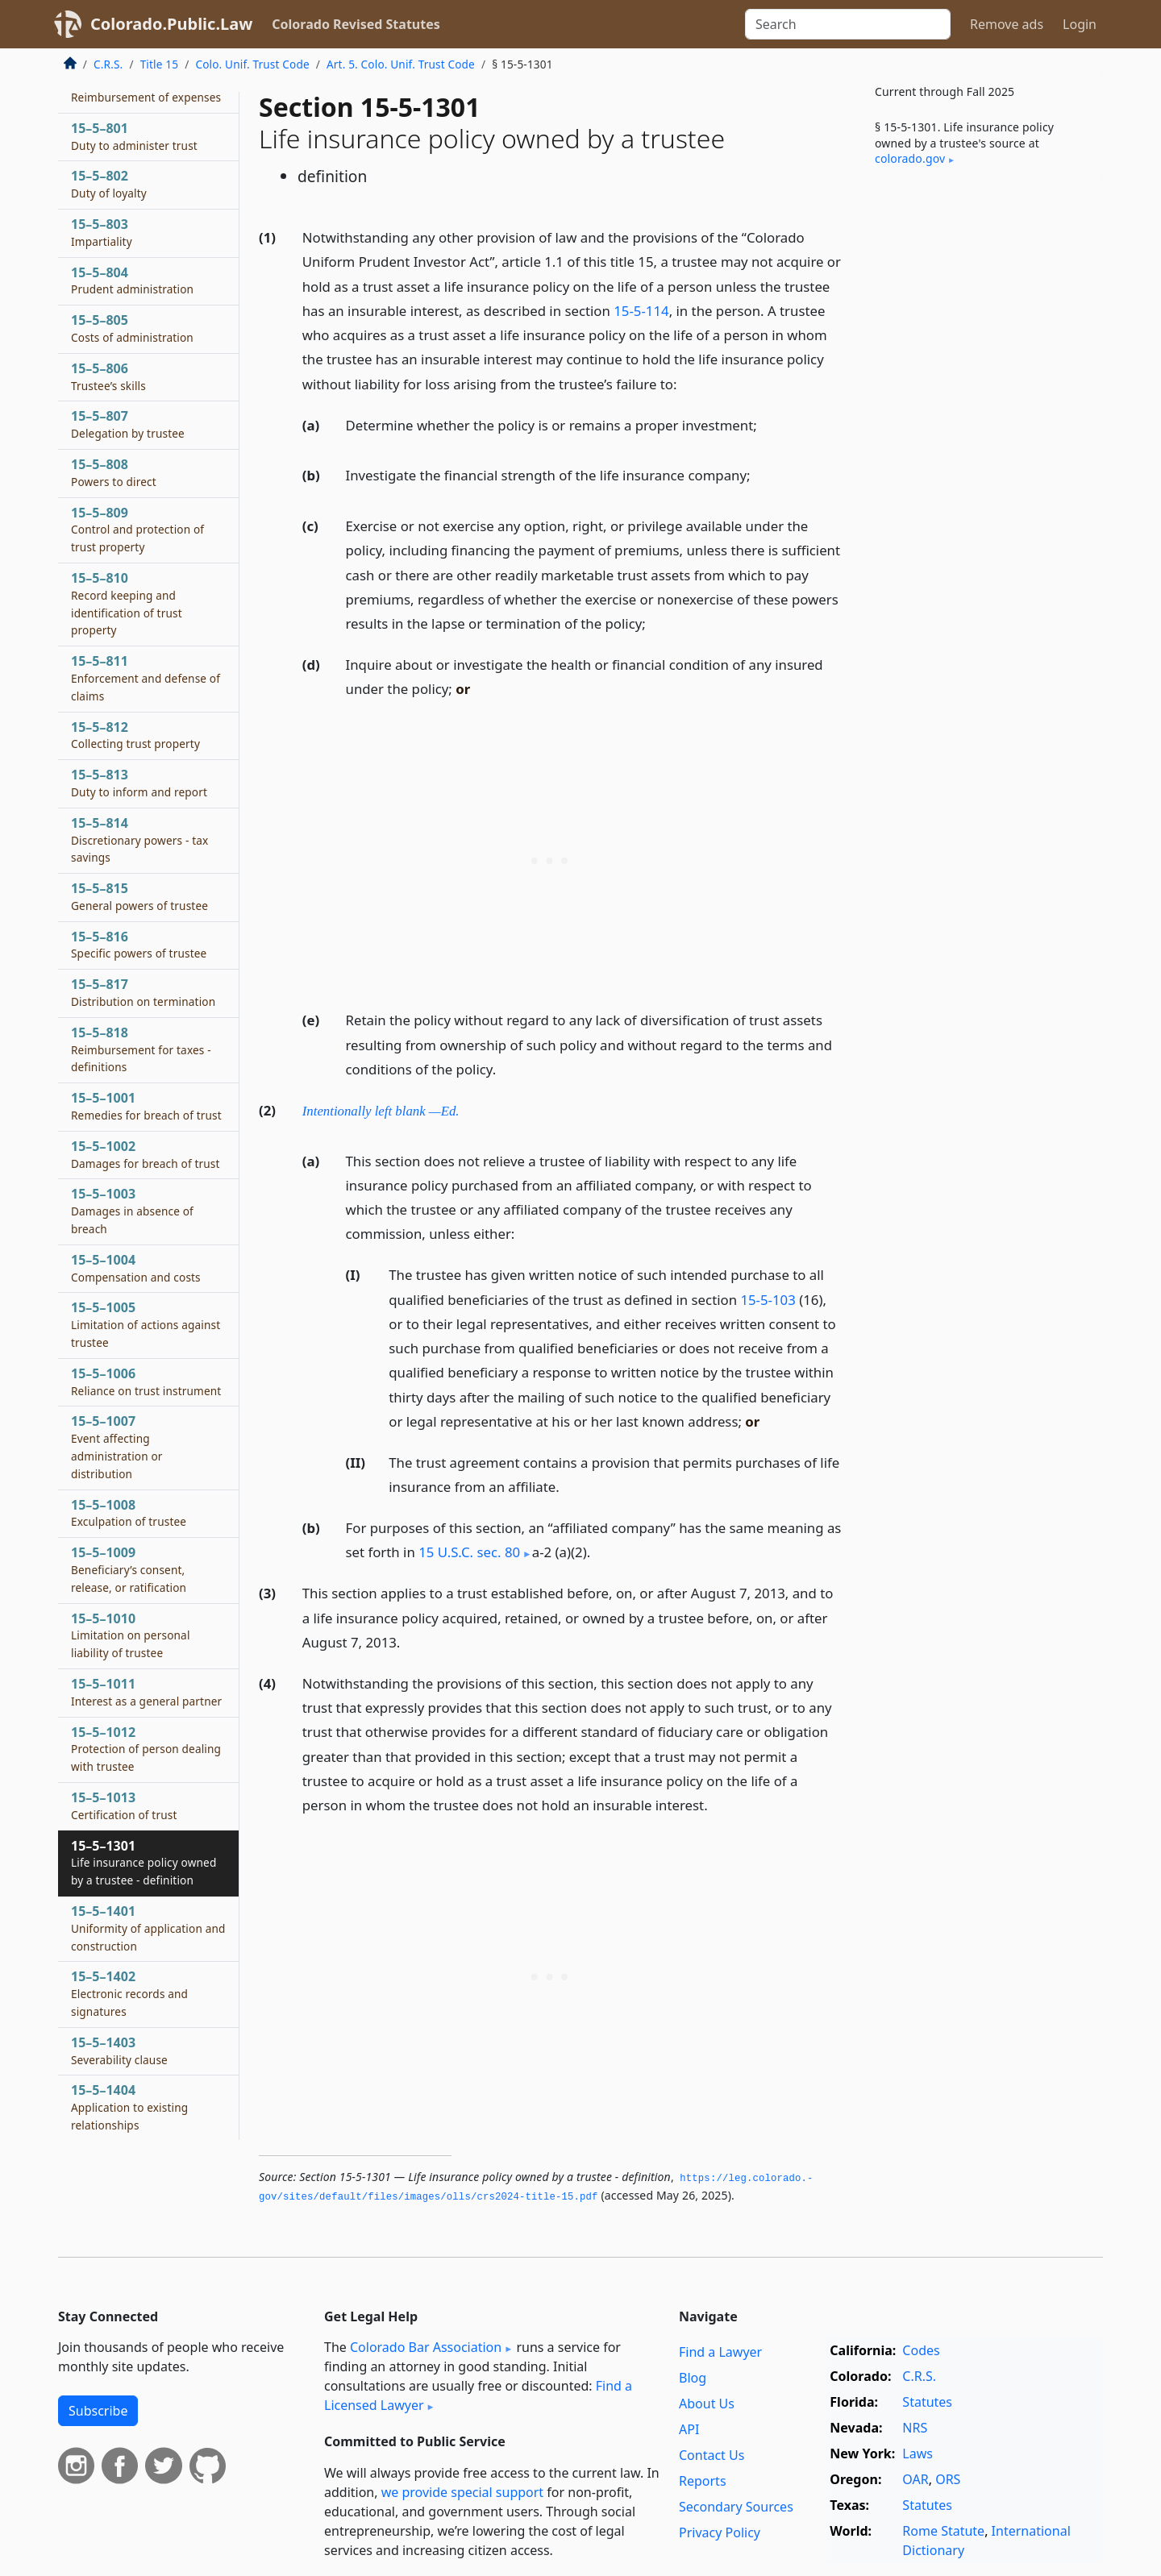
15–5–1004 (136, 1268)
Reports (702, 2481)
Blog (692, 2378)
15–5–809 (137, 529)
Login (1079, 24)
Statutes (927, 2402)
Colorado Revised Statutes (355, 24)
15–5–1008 (128, 1513)
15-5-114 (641, 310)
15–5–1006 (146, 1381)
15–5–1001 (146, 1106)
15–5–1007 (117, 1446)
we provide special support (462, 2492)
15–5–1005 (145, 1324)
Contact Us (711, 2455)
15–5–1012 (146, 1749)
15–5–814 (139, 840)
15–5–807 (128, 424)
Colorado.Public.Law (171, 24)
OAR (915, 2479)
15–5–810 (126, 603)
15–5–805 (132, 328)
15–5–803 (101, 232)
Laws (917, 2453)
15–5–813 (139, 783)
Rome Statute (943, 2531)
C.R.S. (108, 64)
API (689, 2429)
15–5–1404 (129, 2107)
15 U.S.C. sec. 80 (469, 1552)
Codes (920, 2350)
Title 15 (159, 64)
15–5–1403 (119, 2050)
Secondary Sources (736, 2507)
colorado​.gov (910, 158)
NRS (914, 2428)
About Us (706, 2403)
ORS (947, 2479)
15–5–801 (134, 136)
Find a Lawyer (720, 2352)
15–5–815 (139, 896)
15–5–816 (138, 945)
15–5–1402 (129, 1993)
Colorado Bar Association (425, 2347)
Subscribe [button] (98, 2411)
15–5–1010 (130, 1635)
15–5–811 (145, 678)
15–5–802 (109, 184)
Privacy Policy (719, 2532)
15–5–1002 (145, 1154)
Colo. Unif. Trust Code (252, 64)
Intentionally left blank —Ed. (381, 1111)
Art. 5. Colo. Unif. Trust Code (401, 64)
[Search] (848, 24)
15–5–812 (135, 735)
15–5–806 (108, 376)
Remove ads (1006, 24)
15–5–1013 (124, 1805)
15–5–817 (143, 992)
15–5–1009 (128, 1569)
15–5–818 (141, 1049)
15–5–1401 (148, 1928)
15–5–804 (132, 280)
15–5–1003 (132, 1210)
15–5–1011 (146, 1692)
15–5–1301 (143, 1862)
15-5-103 (767, 1299)
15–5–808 (113, 472)
